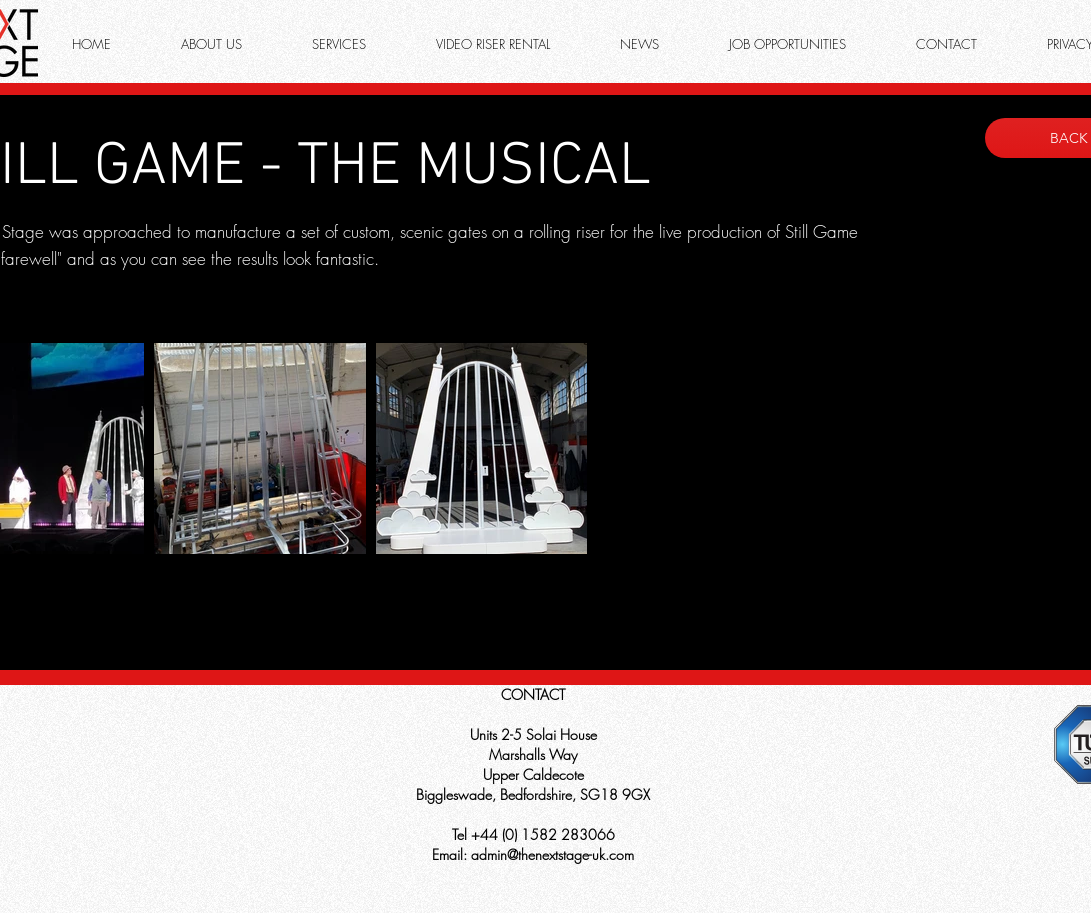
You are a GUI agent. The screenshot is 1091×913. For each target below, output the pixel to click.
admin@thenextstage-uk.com (552, 854)
